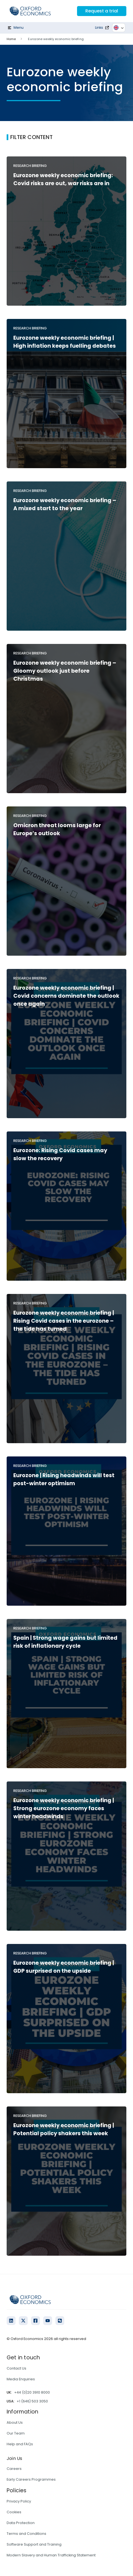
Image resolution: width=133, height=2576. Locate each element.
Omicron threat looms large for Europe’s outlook (57, 829)
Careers (14, 2468)
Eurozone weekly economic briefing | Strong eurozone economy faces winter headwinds (63, 1808)
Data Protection (21, 2522)
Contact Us (16, 2368)
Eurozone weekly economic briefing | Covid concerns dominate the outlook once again (66, 996)
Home (11, 39)
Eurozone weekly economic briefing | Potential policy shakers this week (63, 2129)
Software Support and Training (34, 2544)
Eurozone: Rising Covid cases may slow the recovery (60, 1154)
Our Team (16, 2433)
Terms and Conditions (26, 2533)
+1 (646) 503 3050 (32, 2401)
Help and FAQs (20, 2444)
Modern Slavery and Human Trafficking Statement (51, 2555)
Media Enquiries (21, 2379)
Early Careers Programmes (31, 2479)
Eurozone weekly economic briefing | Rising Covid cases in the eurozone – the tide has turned (63, 1321)
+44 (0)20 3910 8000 (32, 2392)
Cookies (14, 2512)
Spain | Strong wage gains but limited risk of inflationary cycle (65, 1642)
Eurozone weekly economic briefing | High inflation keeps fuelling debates (64, 342)
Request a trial (101, 11)
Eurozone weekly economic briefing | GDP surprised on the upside (63, 1967)
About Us (15, 2422)
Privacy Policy (19, 2501)
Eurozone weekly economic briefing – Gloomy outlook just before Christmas (64, 671)
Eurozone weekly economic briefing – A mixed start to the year (64, 504)
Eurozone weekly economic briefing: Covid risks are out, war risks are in (63, 179)
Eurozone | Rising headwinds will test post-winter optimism (63, 1479)
